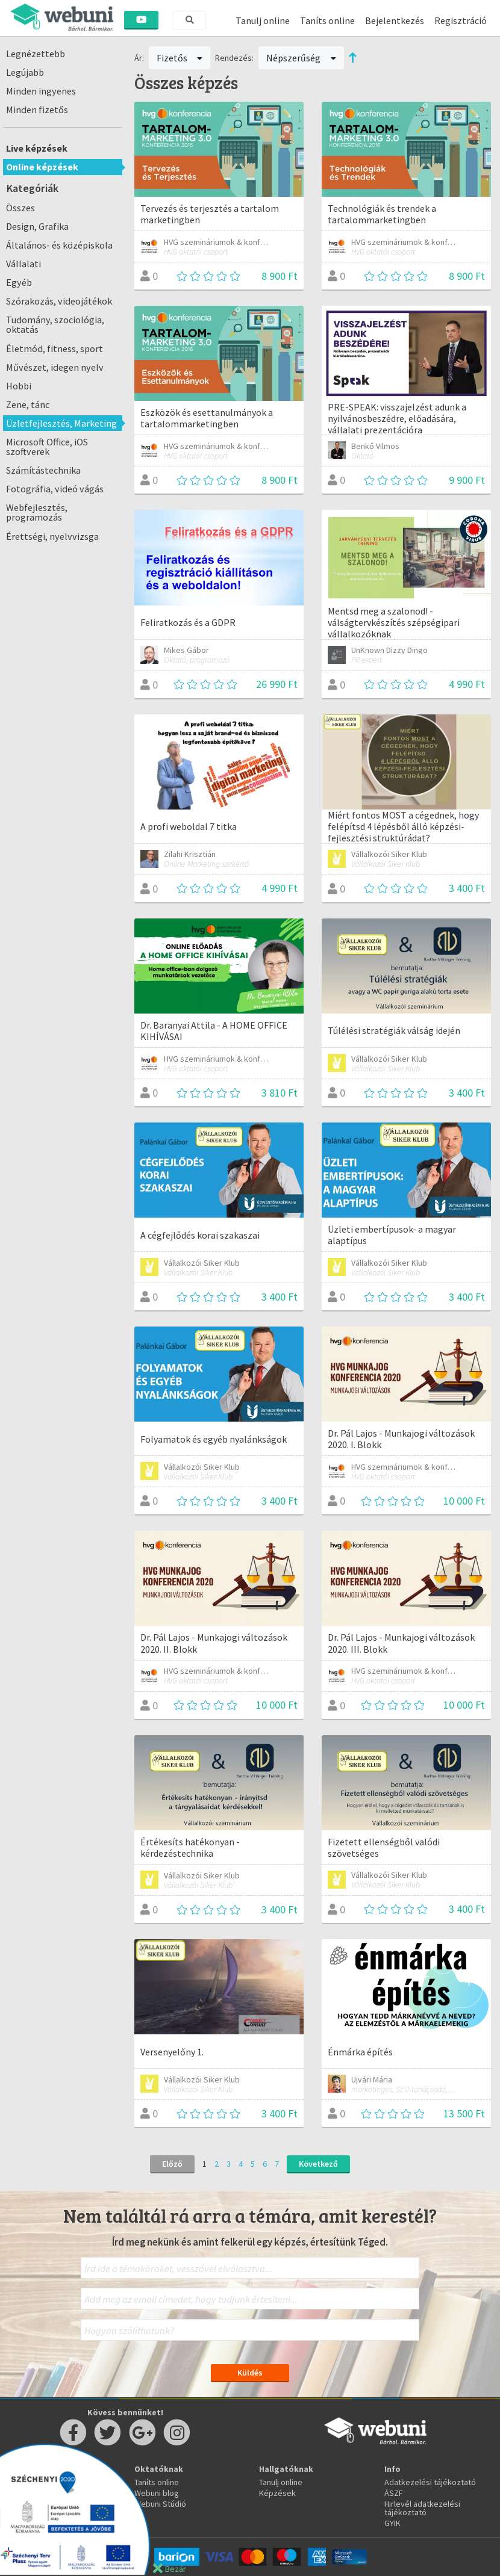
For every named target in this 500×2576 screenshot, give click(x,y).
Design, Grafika (37, 226)
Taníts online (327, 20)
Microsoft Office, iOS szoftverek (47, 446)
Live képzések (36, 148)
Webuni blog (156, 2493)
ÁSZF (393, 2493)
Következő (318, 2163)
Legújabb (25, 72)
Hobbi (18, 386)
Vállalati (23, 264)
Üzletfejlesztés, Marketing (61, 423)
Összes (20, 208)
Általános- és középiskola (59, 245)
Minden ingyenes (41, 91)
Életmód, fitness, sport (54, 348)
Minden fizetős (37, 110)
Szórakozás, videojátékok (59, 301)
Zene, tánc (27, 404)
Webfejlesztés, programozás (36, 512)
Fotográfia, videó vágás (55, 489)
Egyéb (19, 282)
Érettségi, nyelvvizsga (52, 536)
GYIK (392, 2523)
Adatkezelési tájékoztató (430, 2482)
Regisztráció (460, 20)
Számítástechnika (43, 470)
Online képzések (42, 167)
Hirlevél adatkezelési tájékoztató (422, 2508)
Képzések (277, 2493)
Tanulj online (263, 20)
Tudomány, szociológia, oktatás (55, 324)
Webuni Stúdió (160, 2503)
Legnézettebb (35, 54)
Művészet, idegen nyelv (55, 367)
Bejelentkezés (394, 20)
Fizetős (180, 58)
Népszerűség (301, 58)
